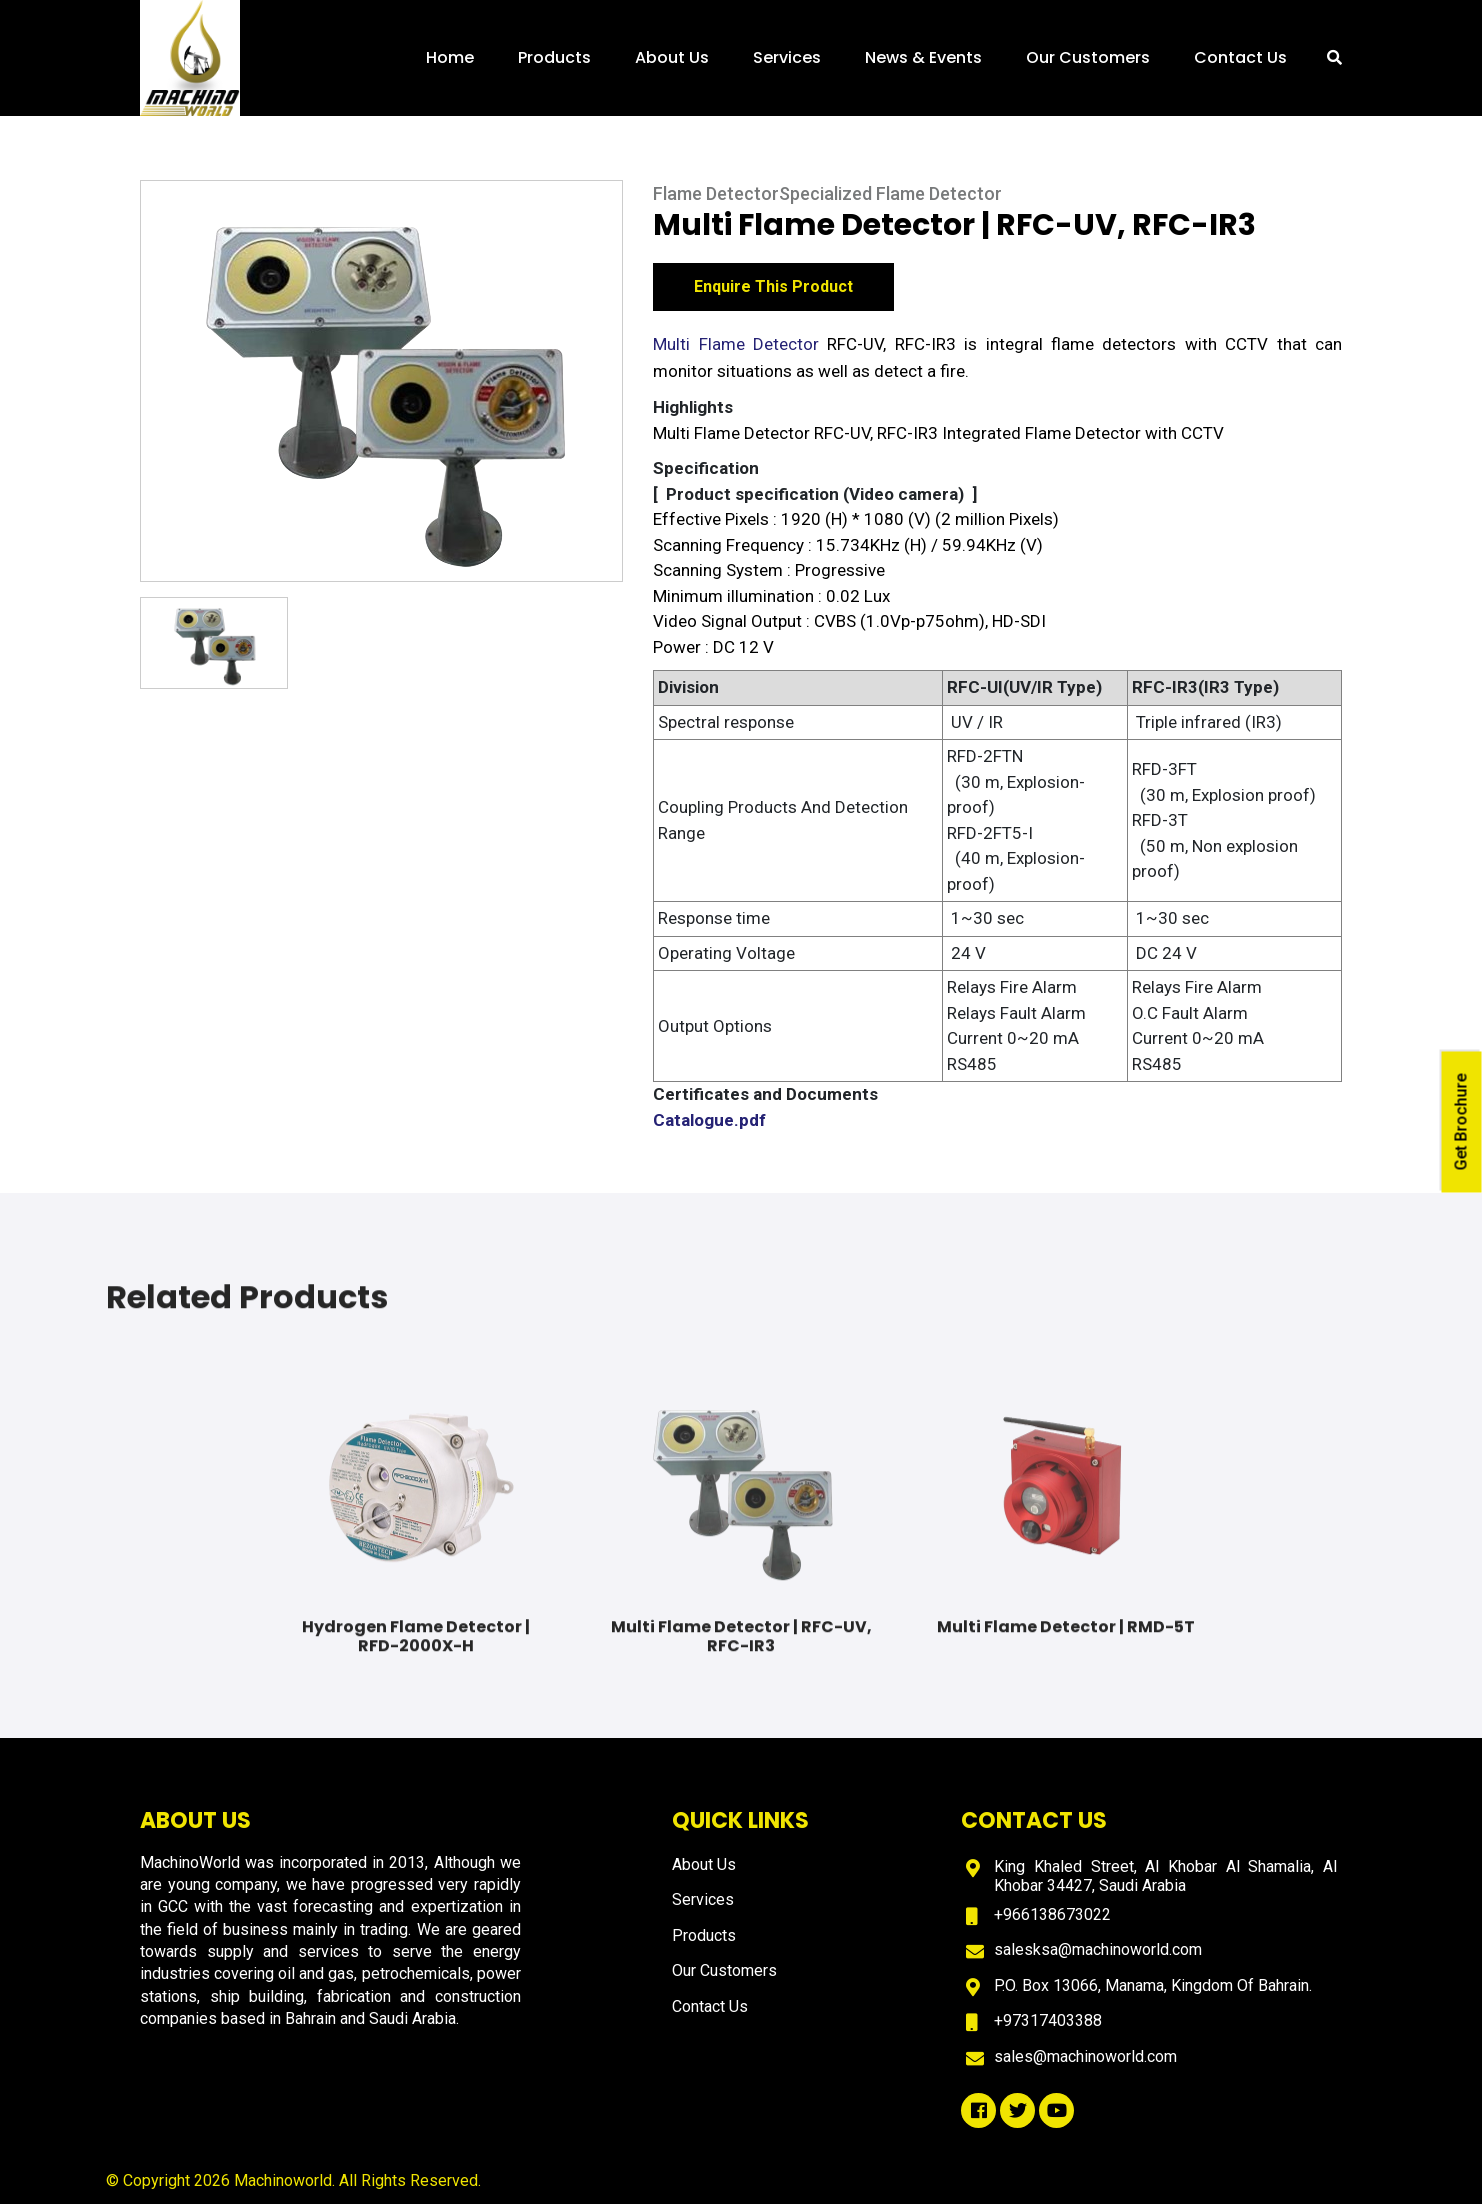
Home (450, 57)
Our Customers (1088, 57)
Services (787, 57)
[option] (381, 384)
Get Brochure (1461, 1122)
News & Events (923, 57)
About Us (672, 57)
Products (554, 57)
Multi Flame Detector (736, 347)
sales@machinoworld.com (1085, 2056)
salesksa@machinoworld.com (1098, 1949)
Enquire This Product (773, 289)
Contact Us (1240, 57)
